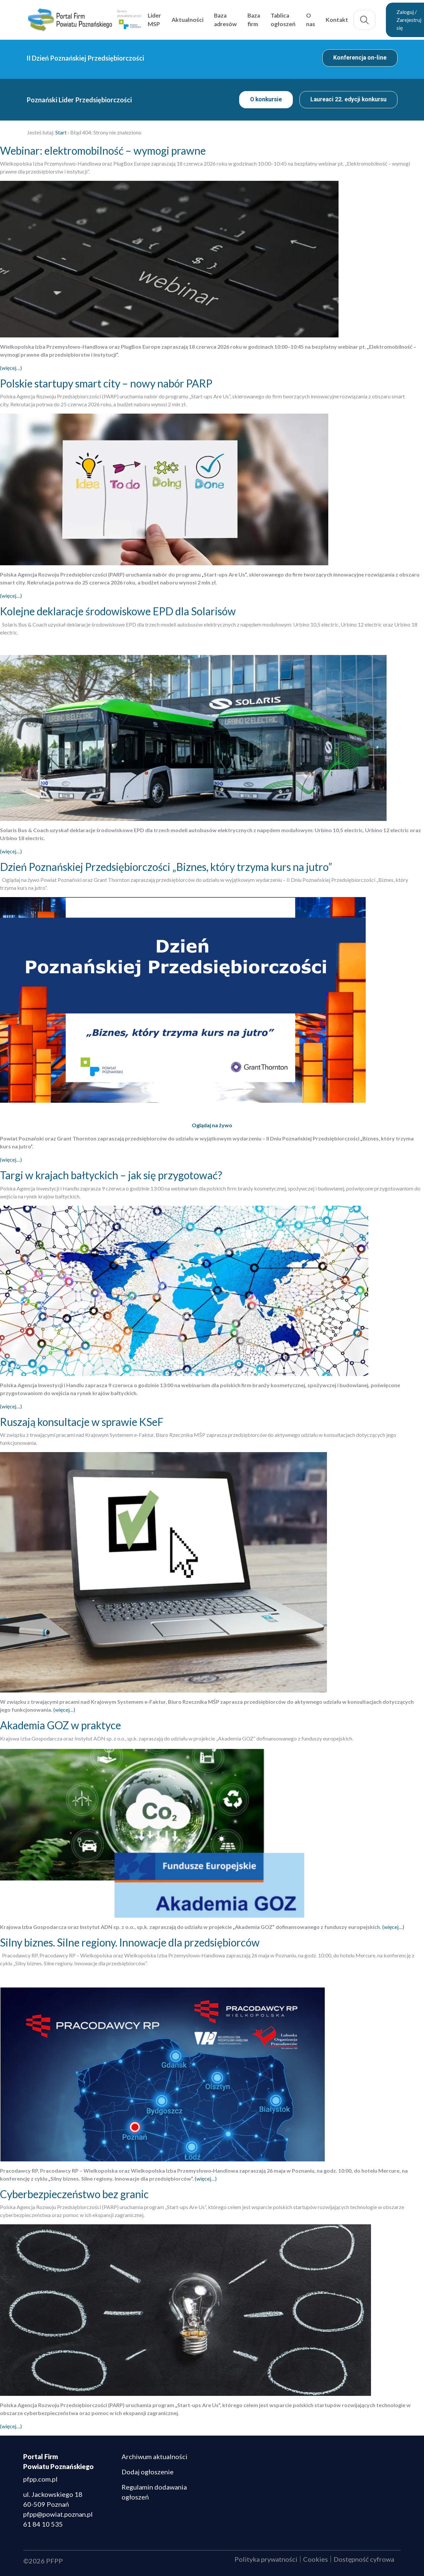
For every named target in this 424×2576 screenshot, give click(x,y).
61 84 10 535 (43, 2524)
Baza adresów (225, 19)
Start (61, 132)
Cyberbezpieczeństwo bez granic (74, 2194)
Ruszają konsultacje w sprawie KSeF (81, 1421)
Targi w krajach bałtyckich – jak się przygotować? (111, 1175)
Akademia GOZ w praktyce (60, 1725)
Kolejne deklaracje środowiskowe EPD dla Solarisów (118, 611)
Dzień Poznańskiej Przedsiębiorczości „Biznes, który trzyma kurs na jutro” (166, 866)
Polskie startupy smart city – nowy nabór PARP (106, 383)
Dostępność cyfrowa (364, 2559)
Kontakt (337, 19)
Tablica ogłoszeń (283, 19)
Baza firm (253, 19)
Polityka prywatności (266, 2559)
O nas (310, 19)
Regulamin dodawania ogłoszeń (154, 2492)
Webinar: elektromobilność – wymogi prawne (103, 150)
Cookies (315, 2559)
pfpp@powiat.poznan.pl (58, 2514)
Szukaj (364, 20)
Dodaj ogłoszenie (148, 2472)
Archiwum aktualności (154, 2456)
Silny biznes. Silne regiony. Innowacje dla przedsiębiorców (130, 1942)
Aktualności (187, 19)
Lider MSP (154, 19)
